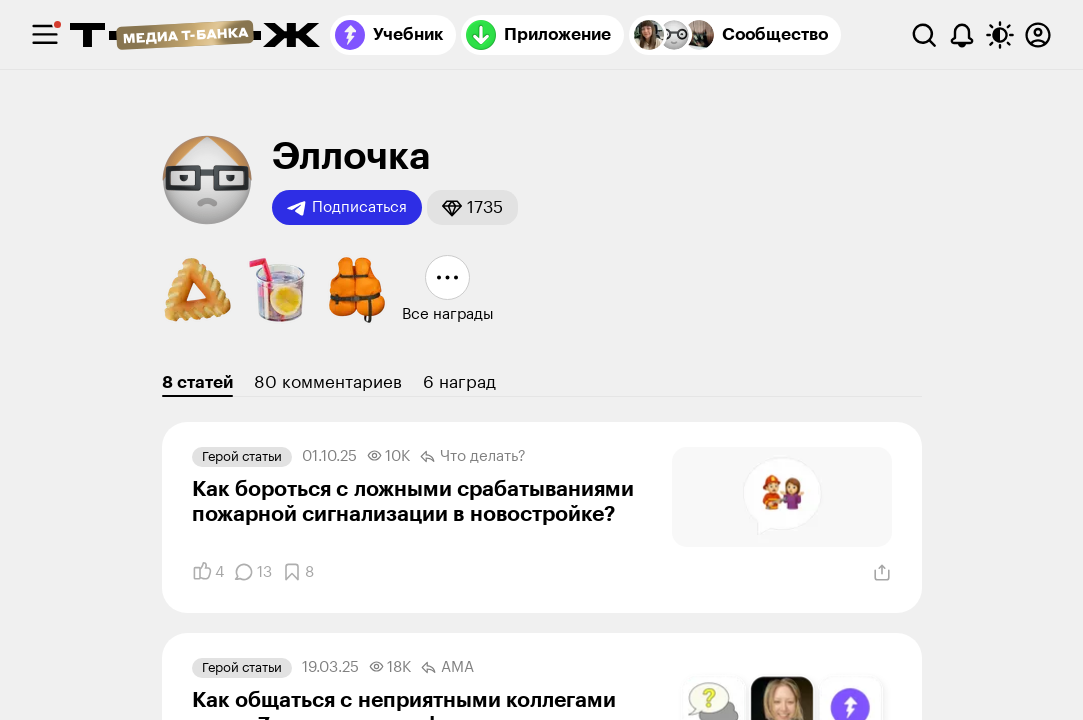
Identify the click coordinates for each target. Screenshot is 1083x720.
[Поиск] (924, 35)
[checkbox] (45, 35)
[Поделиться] (882, 573)
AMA (447, 668)
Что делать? (473, 457)
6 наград (459, 382)
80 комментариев (328, 382)
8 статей (197, 382)
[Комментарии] (253, 572)
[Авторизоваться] (1038, 35)
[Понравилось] (208, 572)
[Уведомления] (962, 35)
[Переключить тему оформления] (1000, 35)
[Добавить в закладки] (298, 572)
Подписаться (347, 208)
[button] (472, 207)
